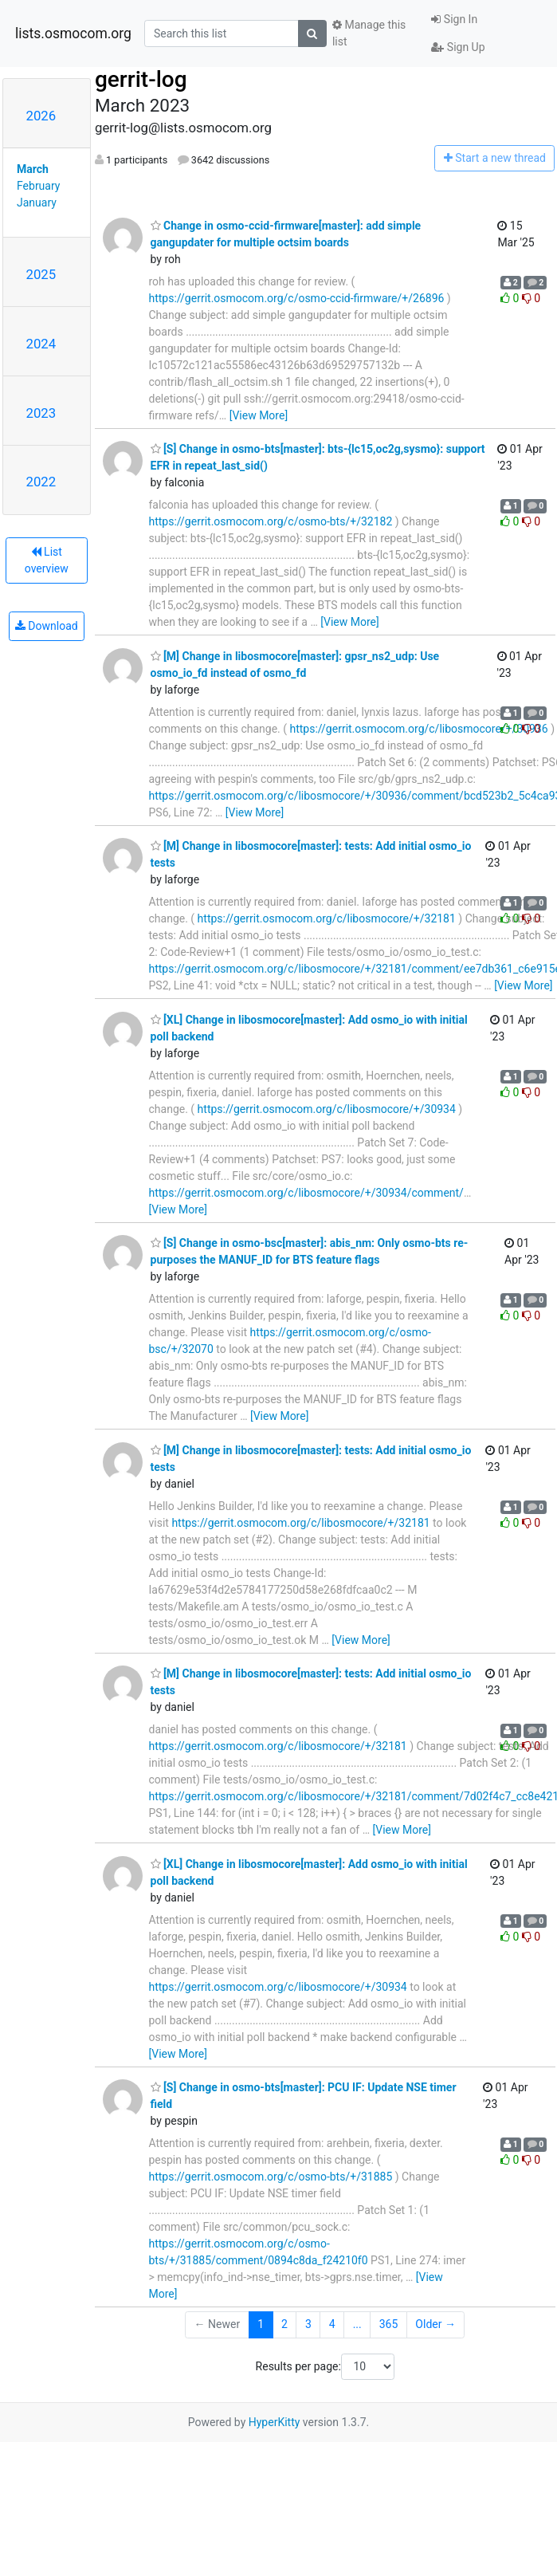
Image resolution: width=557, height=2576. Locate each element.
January (37, 202)
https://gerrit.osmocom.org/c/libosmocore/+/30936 (418, 728)
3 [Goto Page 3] (308, 2324)
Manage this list (369, 33)
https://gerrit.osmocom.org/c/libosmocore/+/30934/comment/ (306, 1192)
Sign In (454, 19)
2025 (41, 274)
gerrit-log (141, 79)
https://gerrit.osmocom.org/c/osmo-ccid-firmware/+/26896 (297, 298)
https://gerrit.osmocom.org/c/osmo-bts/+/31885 (271, 2176)
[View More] (258, 415)
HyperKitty (274, 2422)
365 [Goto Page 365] (388, 2324)
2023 (41, 413)
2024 (41, 344)
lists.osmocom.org (73, 33)
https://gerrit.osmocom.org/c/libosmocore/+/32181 (327, 918)
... (357, 2324)
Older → (435, 2324)
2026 (41, 116)
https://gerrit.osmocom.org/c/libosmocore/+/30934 (327, 1109)
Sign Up (457, 47)
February (38, 185)
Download (46, 625)
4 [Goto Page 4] (332, 2324)
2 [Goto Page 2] (284, 2324)
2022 (41, 482)
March (33, 169)
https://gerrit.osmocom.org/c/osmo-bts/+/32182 (271, 521)
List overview (47, 560)
